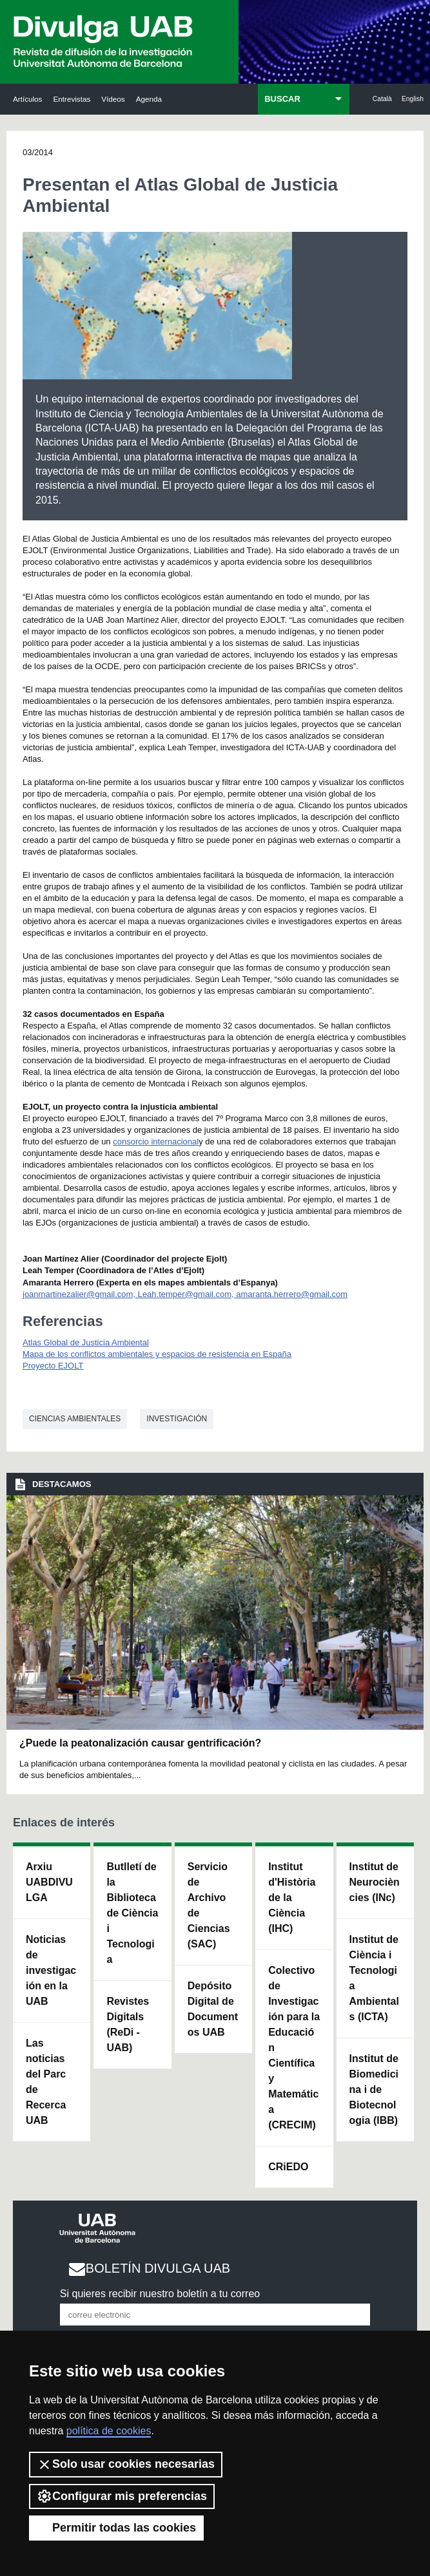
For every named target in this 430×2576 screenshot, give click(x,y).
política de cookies (108, 2430)
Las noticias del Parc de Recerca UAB (46, 2082)
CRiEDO (288, 2166)
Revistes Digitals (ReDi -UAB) (127, 2024)
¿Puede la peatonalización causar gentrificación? (140, 1743)
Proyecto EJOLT (53, 1365)
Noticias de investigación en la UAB (51, 1970)
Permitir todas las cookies (116, 2527)
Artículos (27, 99)
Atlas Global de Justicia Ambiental (86, 1342)
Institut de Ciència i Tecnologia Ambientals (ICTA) (374, 1978)
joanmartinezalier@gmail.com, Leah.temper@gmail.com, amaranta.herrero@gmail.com (185, 1294)
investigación (176, 1418)
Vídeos (112, 99)
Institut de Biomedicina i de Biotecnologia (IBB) (373, 2089)
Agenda (149, 99)
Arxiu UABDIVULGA (49, 1882)
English (413, 98)
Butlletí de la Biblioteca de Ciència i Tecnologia (132, 1913)
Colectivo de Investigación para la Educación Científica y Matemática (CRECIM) (294, 2047)
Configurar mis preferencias (122, 2496)
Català (382, 98)
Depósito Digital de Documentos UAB (213, 2009)
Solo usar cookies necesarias (126, 2464)
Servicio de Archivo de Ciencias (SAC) (209, 1905)
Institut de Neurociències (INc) (374, 1882)
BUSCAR (282, 99)
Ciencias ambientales (75, 1418)
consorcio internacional (156, 1141)
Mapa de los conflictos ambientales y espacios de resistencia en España (157, 1354)
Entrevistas (71, 99)
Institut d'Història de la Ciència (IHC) (291, 1897)
